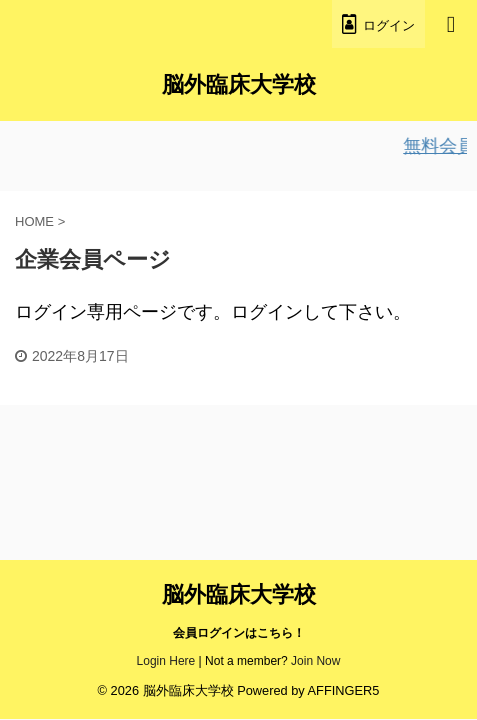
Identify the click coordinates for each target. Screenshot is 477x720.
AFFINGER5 (344, 690)
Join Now (315, 661)
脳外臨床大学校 (239, 84)
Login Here (166, 661)
